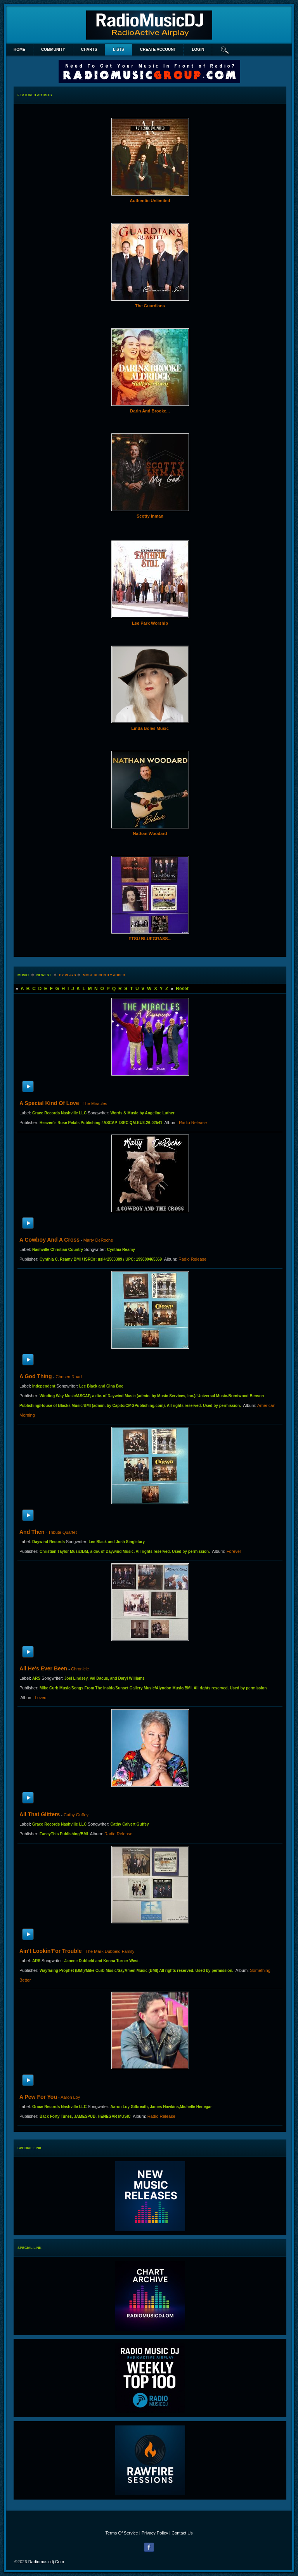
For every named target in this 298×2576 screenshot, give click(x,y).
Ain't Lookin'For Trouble (50, 1951)
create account (158, 49)
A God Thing (35, 1376)
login (198, 49)
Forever (234, 1551)
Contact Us (182, 2533)
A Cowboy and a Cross (49, 1240)
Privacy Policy (155, 2533)
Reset (182, 988)
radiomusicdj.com (46, 2561)
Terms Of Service (121, 2533)
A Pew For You (38, 2097)
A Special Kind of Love (49, 1103)
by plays (67, 975)
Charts (89, 49)
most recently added (104, 975)
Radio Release (193, 1122)
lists (118, 49)
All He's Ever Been (43, 1668)
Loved (41, 1697)
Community (53, 49)
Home (19, 49)
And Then (32, 1532)
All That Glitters (39, 1814)
